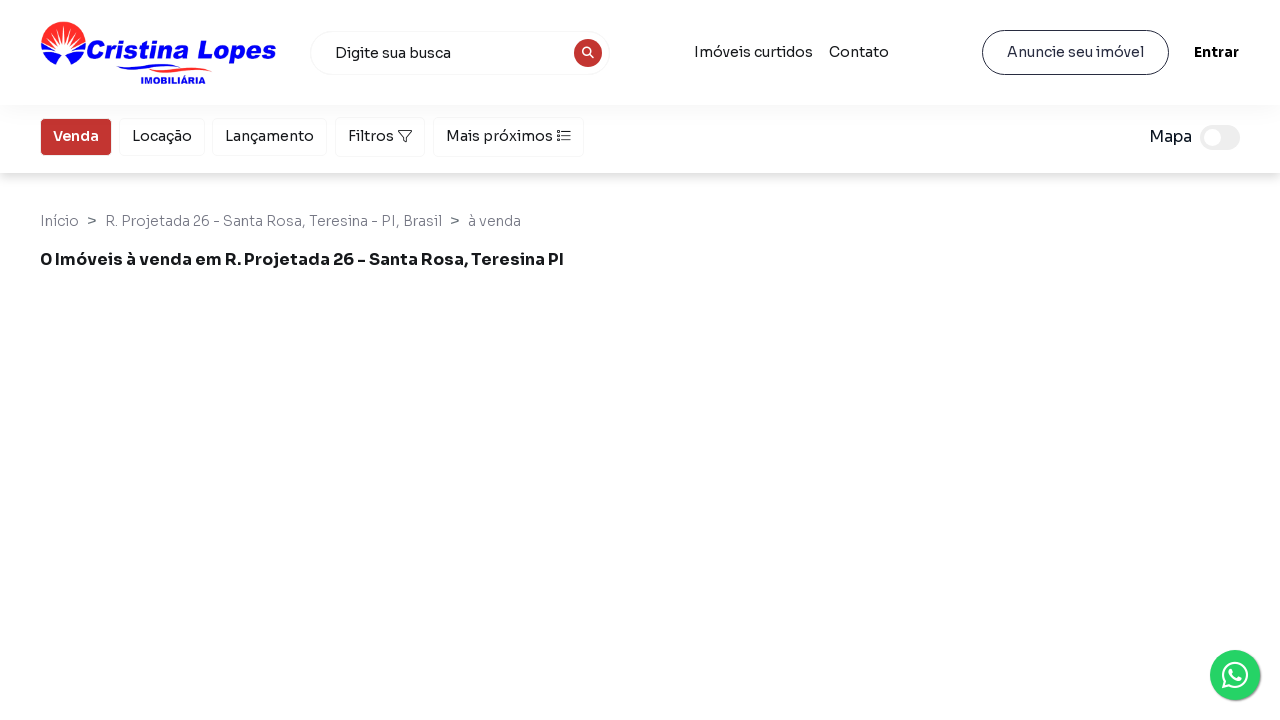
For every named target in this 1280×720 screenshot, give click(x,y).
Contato (859, 52)
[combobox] (460, 53)
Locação (162, 135)
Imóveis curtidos (753, 52)
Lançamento (269, 135)
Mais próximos (508, 136)
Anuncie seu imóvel (1075, 52)
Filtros (380, 136)
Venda (76, 135)
